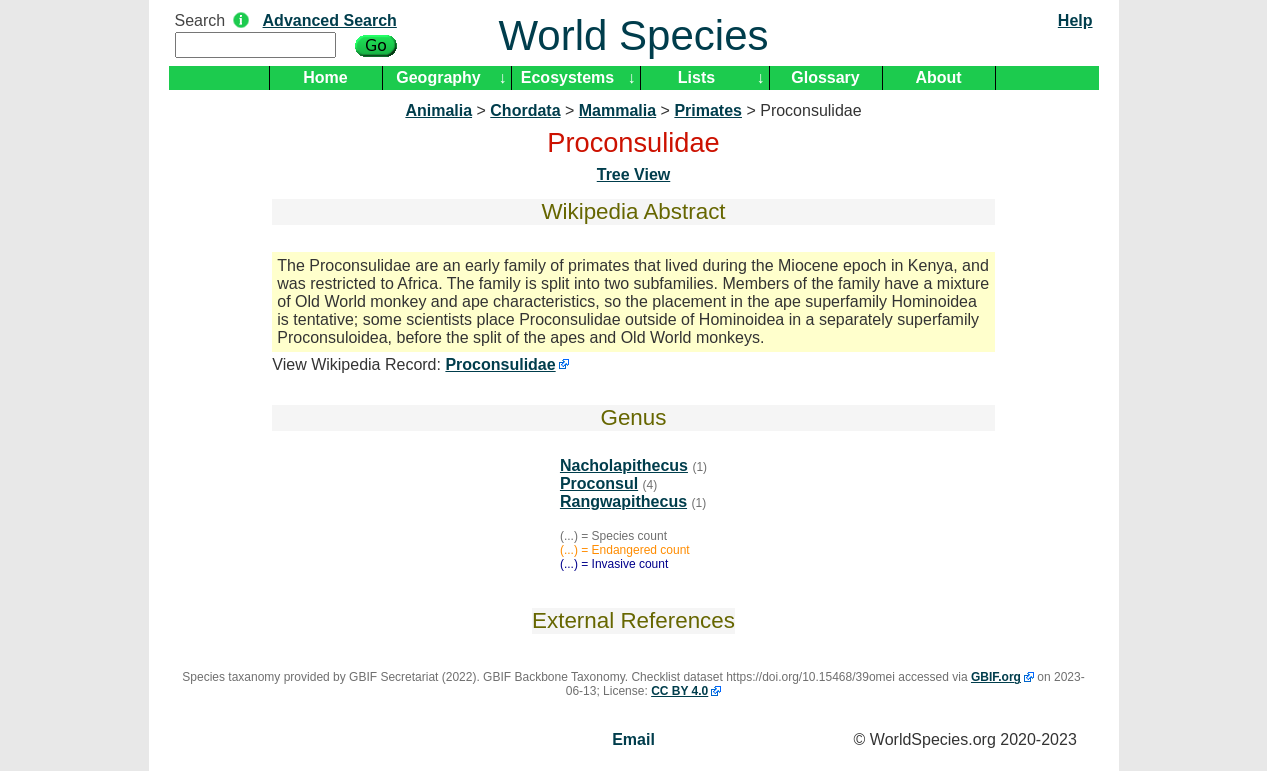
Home (325, 77)
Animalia (438, 110)
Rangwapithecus (623, 501)
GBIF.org (996, 677)
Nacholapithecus (624, 465)
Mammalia (617, 110)
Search (200, 20)
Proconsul (599, 483)
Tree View (634, 174)
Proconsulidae (500, 364)
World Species (633, 35)
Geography (438, 77)
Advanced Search (330, 20)
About (938, 77)
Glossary (825, 77)
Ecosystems (567, 77)
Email (633, 739)
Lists (696, 77)
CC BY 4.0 (679, 691)
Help (1075, 20)
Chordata (525, 110)
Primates (708, 110)
